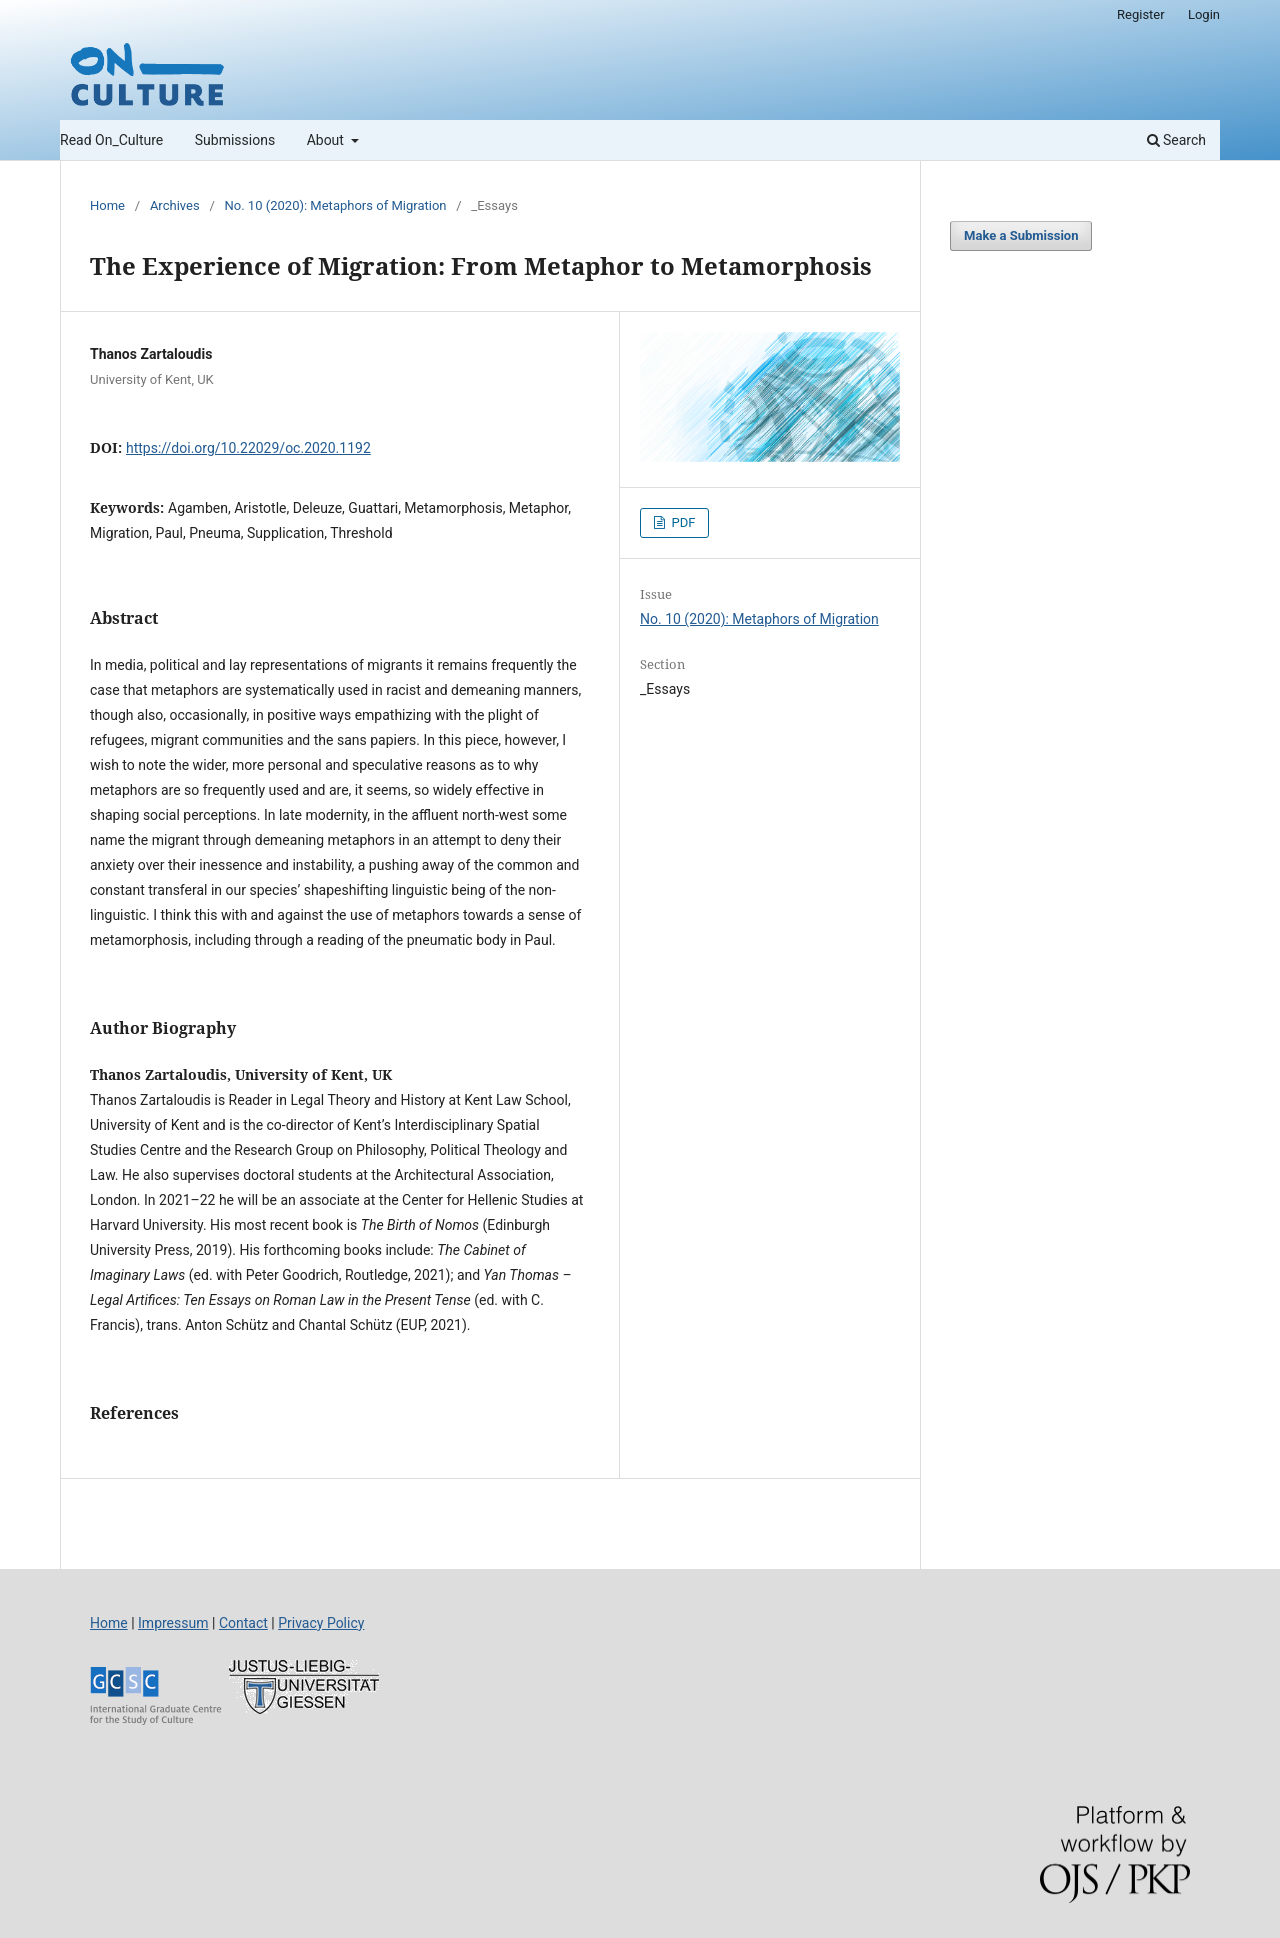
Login (1204, 14)
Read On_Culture (111, 140)
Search (1176, 140)
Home (107, 205)
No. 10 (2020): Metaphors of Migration (336, 205)
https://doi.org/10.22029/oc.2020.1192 (248, 448)
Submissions (235, 140)
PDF (681, 522)
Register (1141, 14)
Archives (175, 205)
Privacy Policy (321, 1623)
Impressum (173, 1623)
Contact (243, 1623)
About (327, 140)
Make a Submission (1021, 235)
